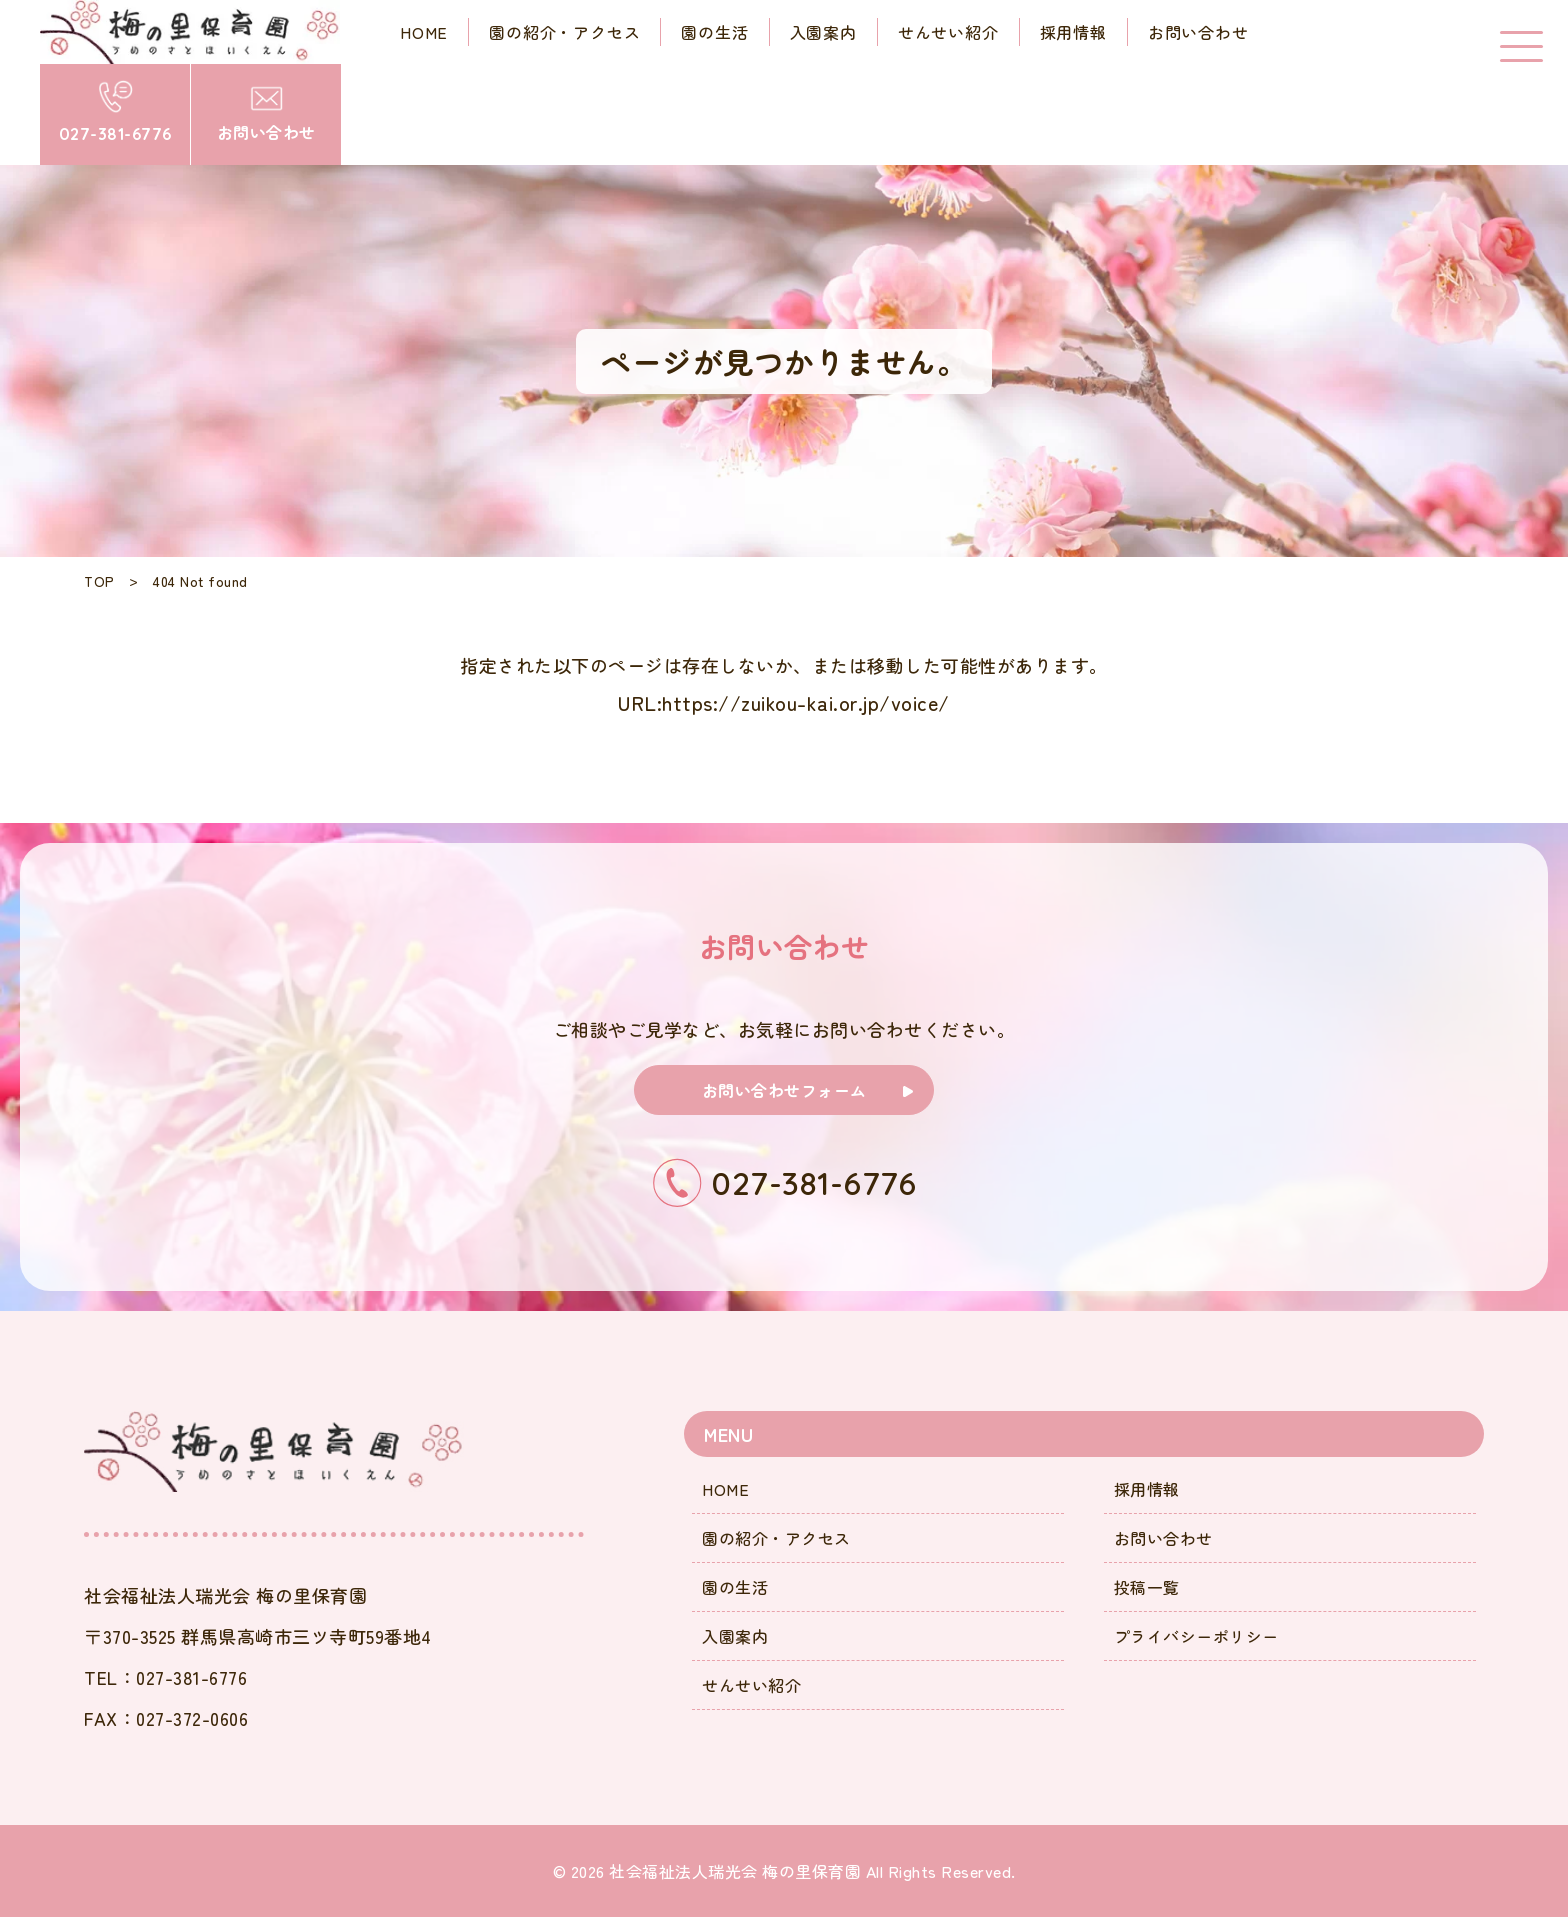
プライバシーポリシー (1196, 1636)
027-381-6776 (191, 1677)
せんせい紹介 (751, 1685)
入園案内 (735, 1636)
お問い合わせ (1163, 1538)
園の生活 (735, 1587)
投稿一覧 (1147, 1587)
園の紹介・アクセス (776, 1538)
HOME (725, 1489)
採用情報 (1147, 1489)
